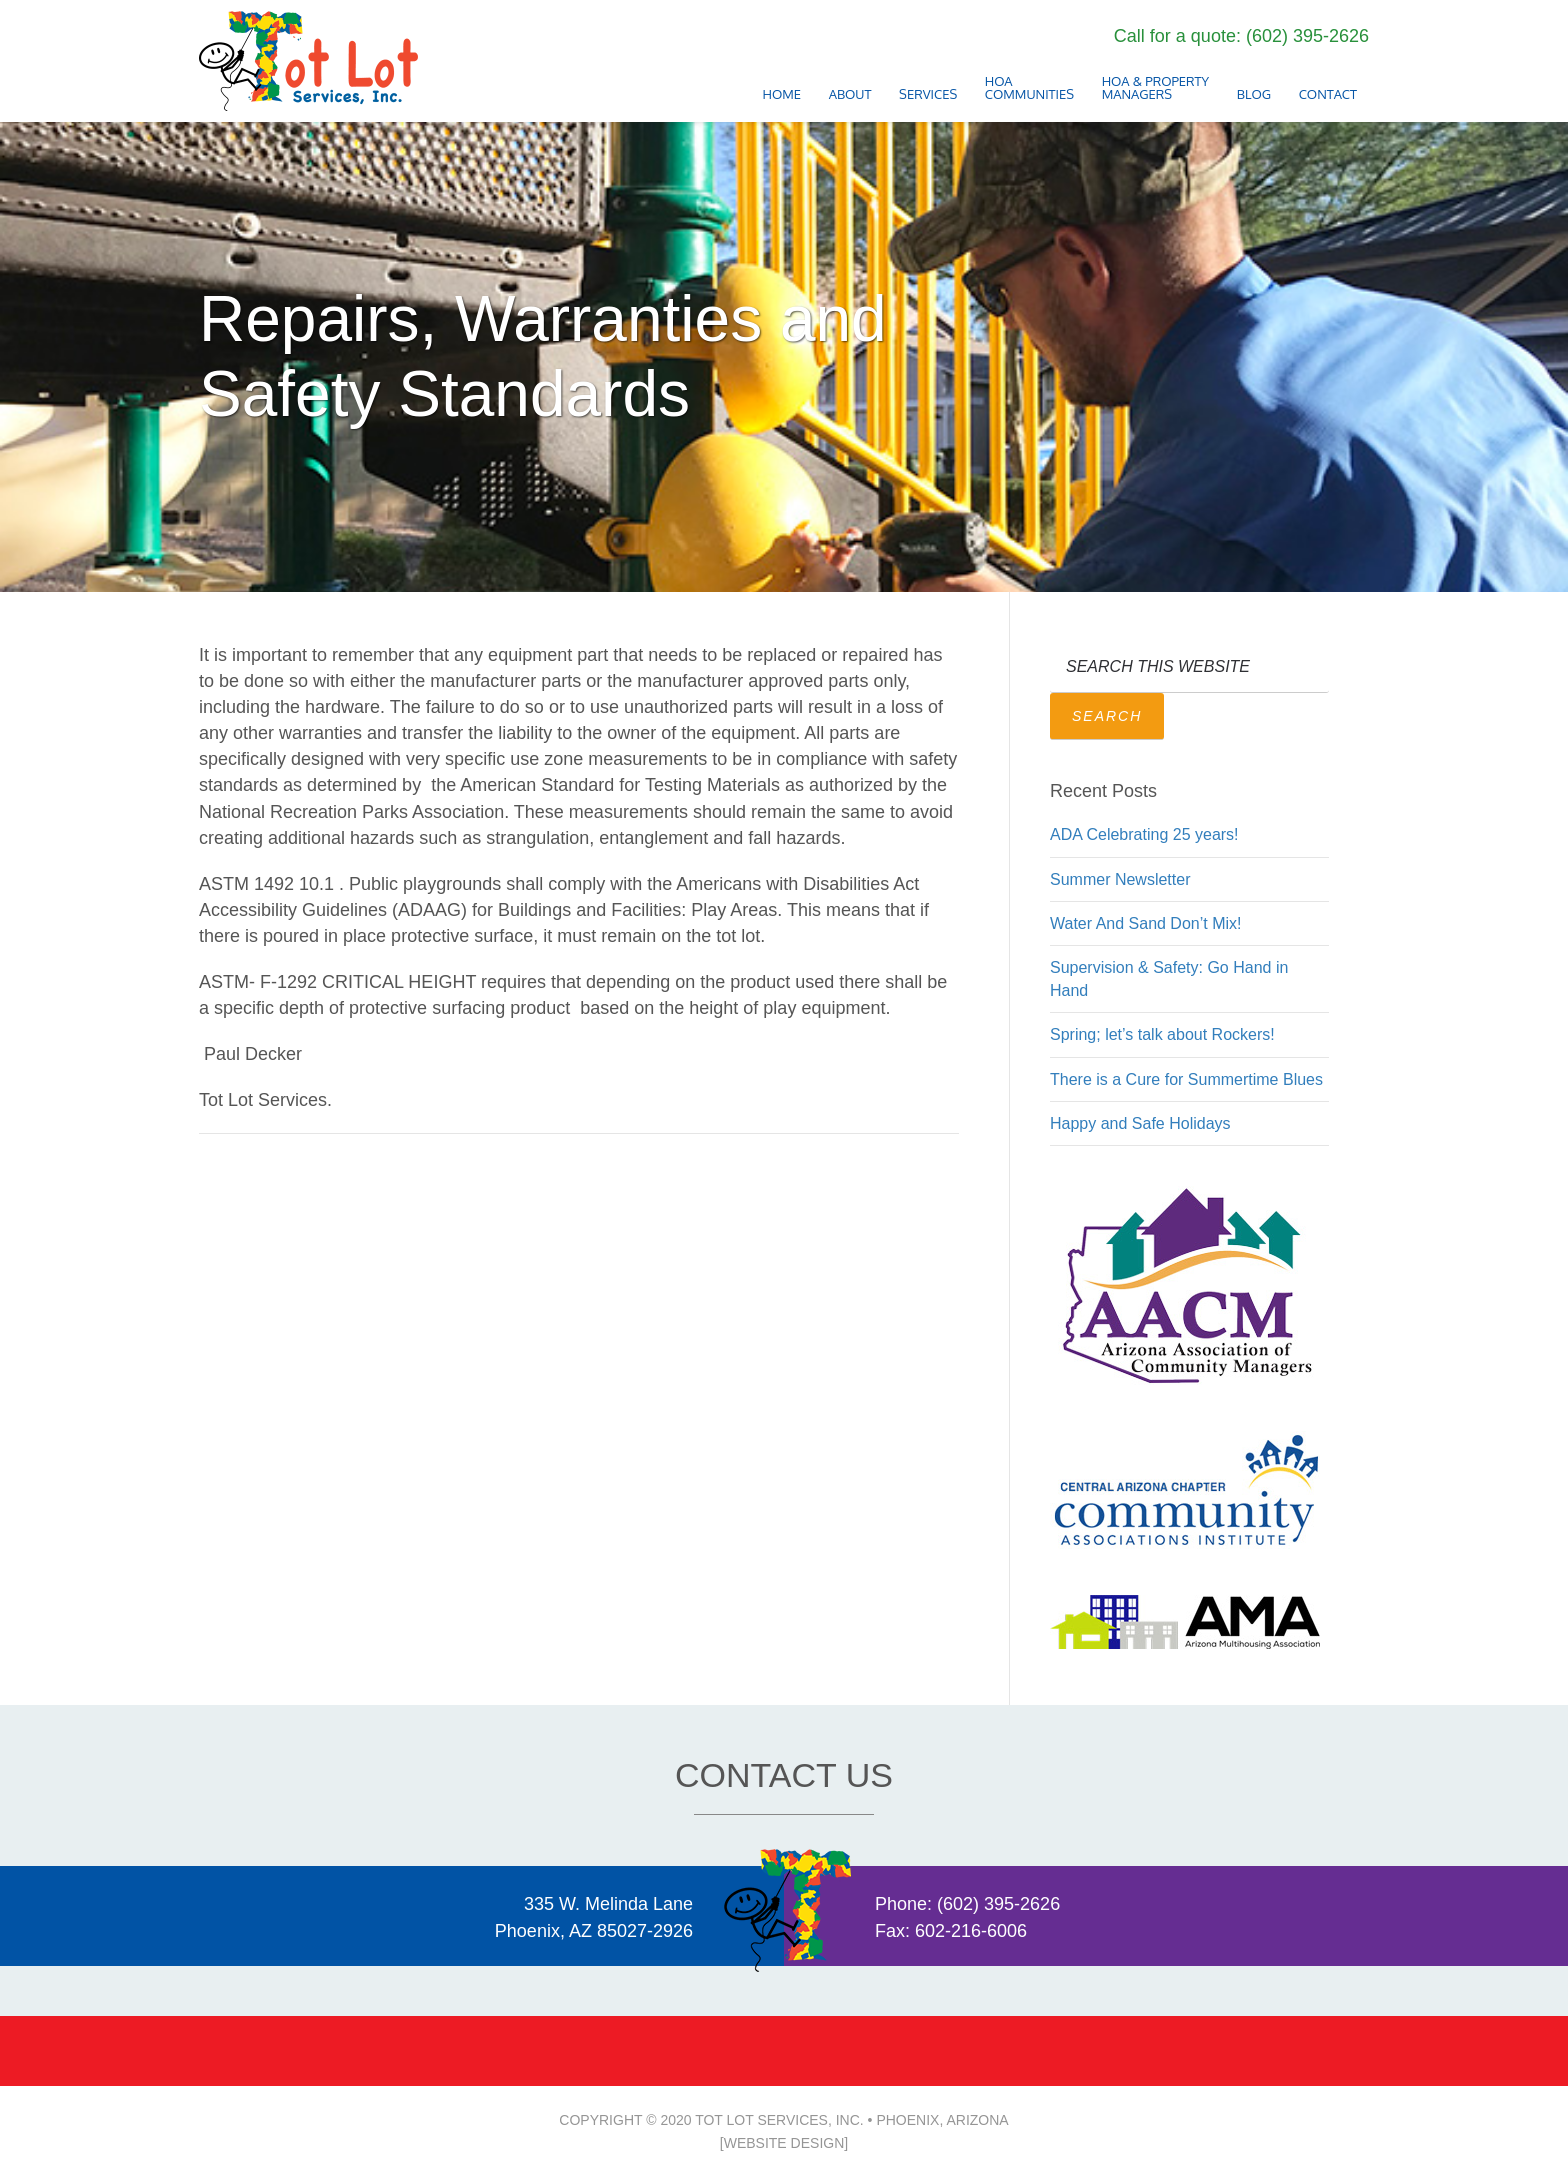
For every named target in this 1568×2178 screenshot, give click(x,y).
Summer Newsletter (1120, 879)
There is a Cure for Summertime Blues (1186, 1079)
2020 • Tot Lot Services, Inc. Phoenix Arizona (309, 61)
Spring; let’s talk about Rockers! (1162, 1034)
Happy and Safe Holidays (1140, 1123)
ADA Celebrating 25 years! (1144, 834)
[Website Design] (784, 2143)
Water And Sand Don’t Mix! (1146, 923)
